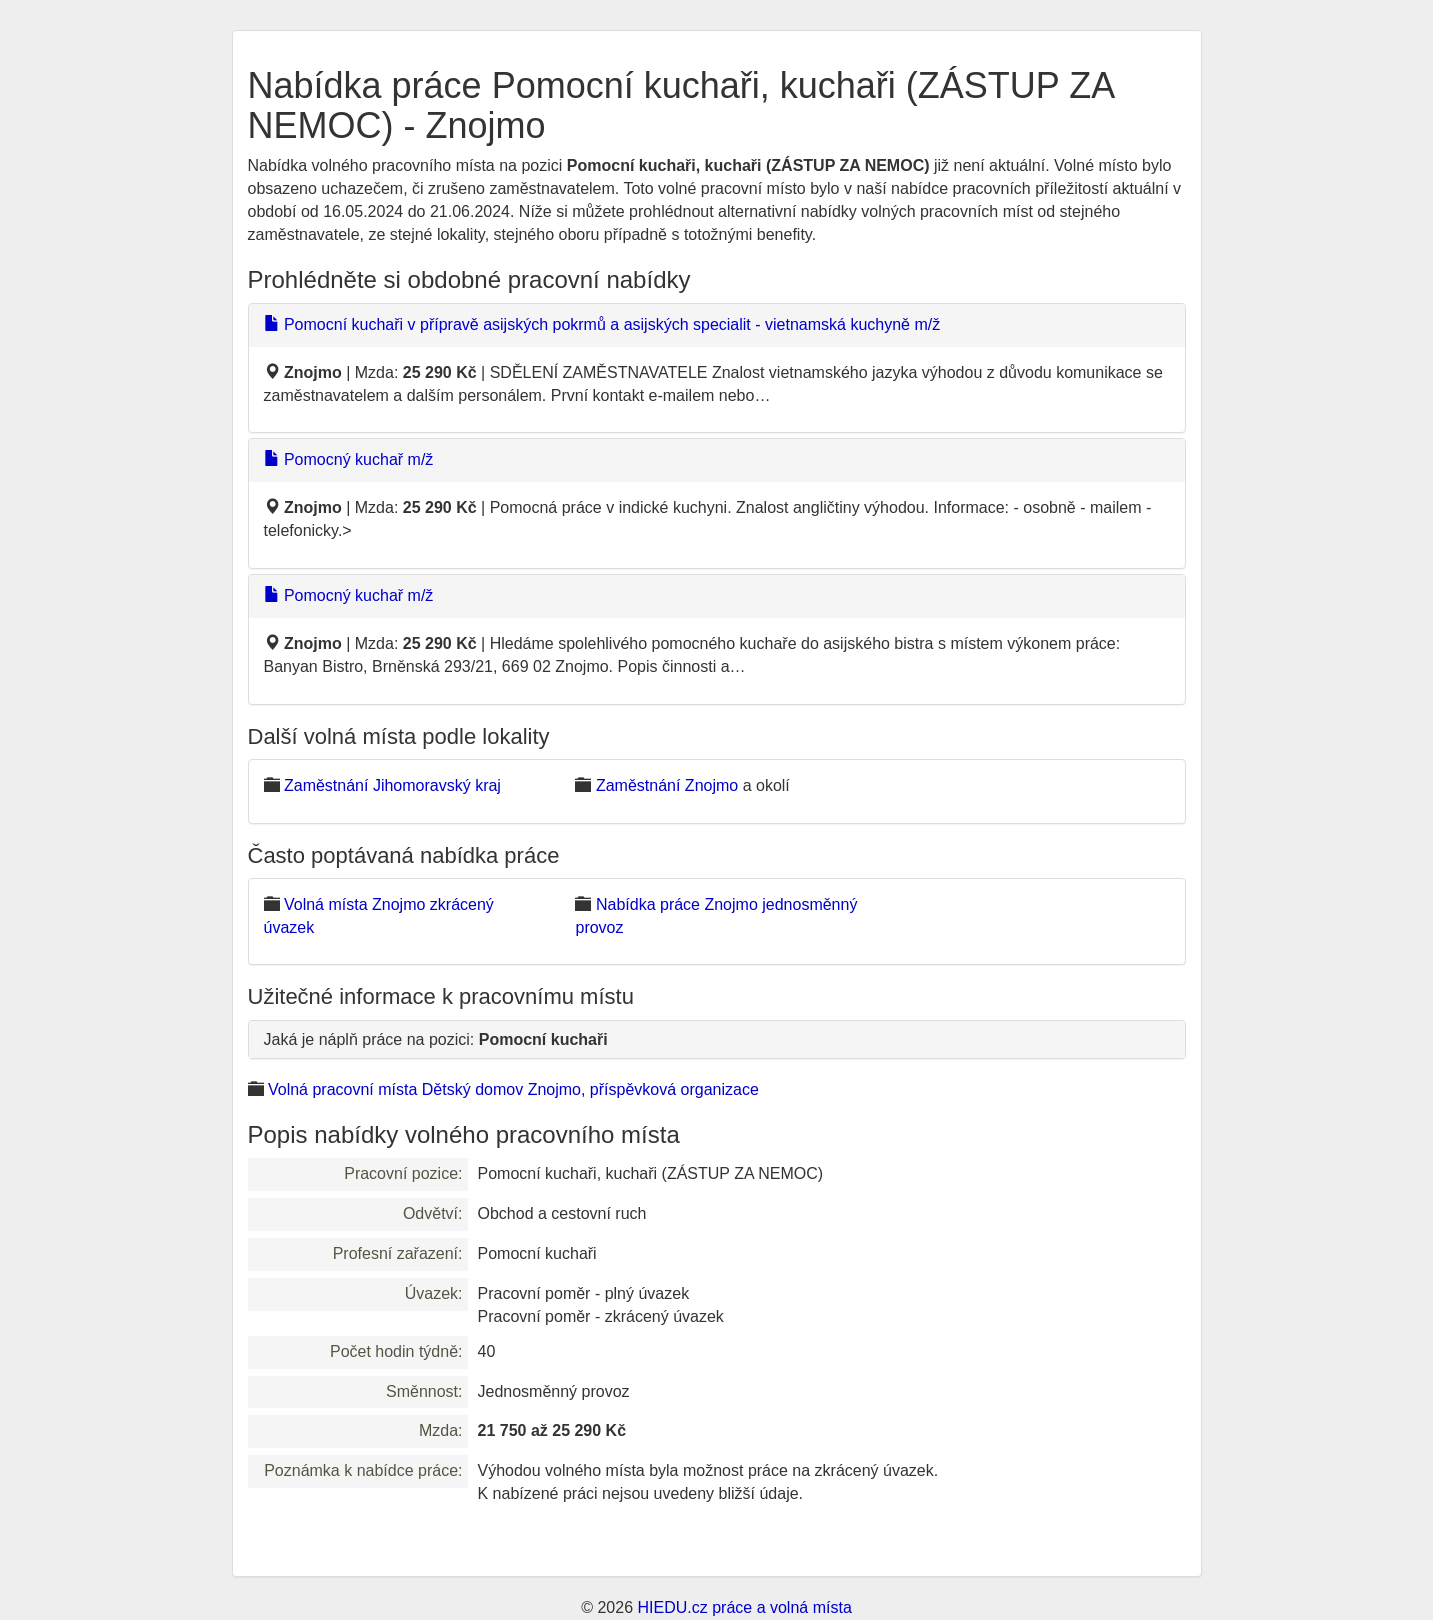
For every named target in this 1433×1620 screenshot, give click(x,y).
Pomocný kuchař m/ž (349, 459)
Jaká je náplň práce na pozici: (436, 1039)
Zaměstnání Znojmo (667, 785)
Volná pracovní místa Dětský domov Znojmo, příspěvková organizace (513, 1089)
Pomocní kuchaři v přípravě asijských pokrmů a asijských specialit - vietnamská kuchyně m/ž (602, 324)
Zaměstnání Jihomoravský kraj (392, 785)
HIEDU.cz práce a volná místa (744, 1607)
